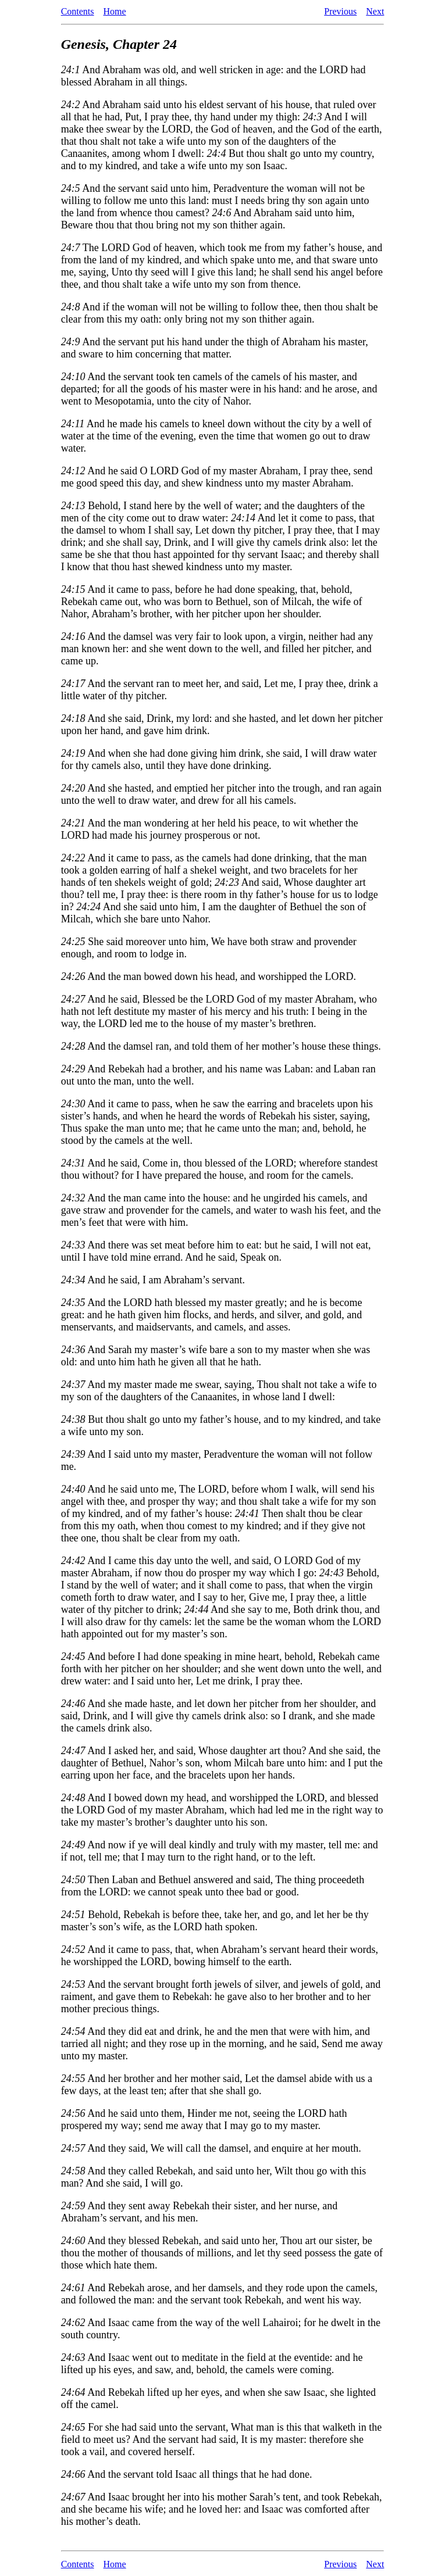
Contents (77, 11)
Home (115, 11)
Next (375, 11)
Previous (340, 11)
